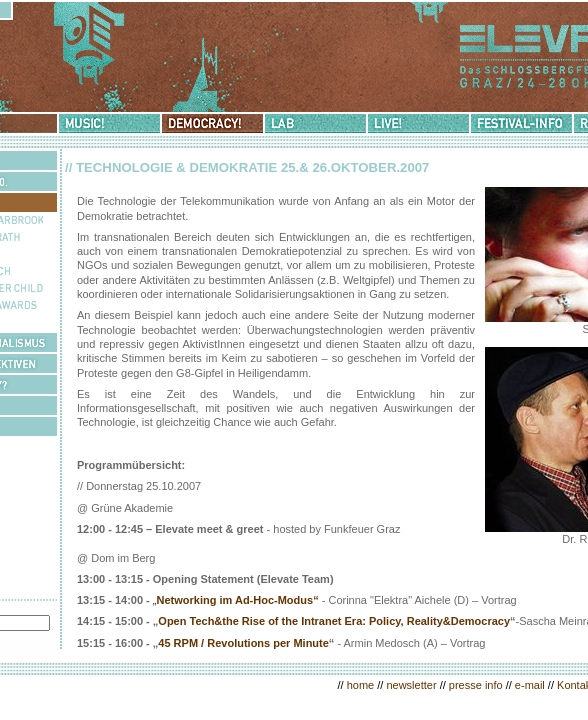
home (361, 685)
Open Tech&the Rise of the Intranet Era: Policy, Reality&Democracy (334, 621)
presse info (476, 685)
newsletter (411, 685)
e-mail (530, 685)
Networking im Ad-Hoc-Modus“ (238, 600)
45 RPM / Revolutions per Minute (243, 643)
